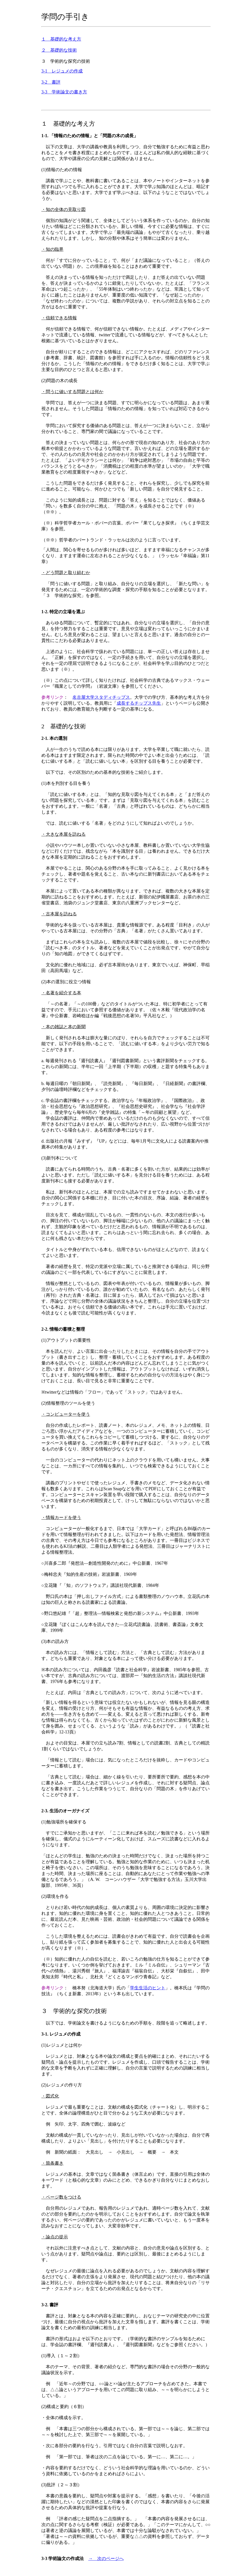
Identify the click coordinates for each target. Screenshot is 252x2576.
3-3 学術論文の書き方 (64, 91)
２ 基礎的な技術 (59, 50)
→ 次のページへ (106, 2558)
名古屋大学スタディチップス (101, 697)
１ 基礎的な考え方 (61, 39)
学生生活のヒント (147, 1987)
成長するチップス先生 (139, 703)
